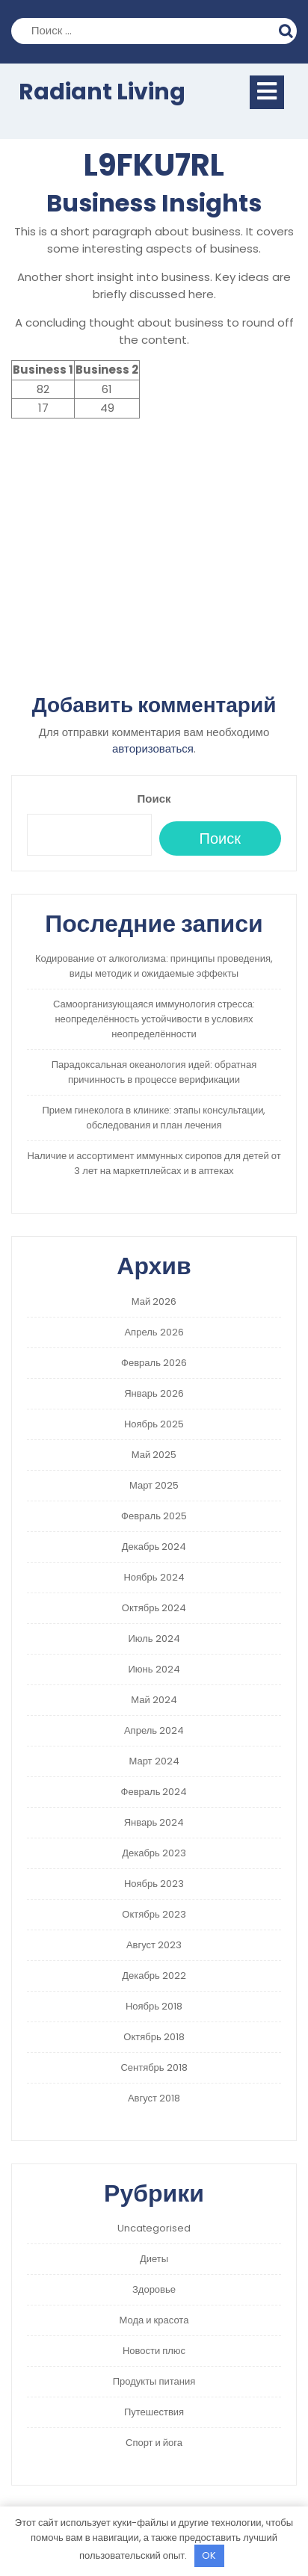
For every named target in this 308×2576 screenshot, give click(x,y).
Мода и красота (154, 2320)
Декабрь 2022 (154, 1975)
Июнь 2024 (153, 1669)
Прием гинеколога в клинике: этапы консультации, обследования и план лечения (153, 1117)
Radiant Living (102, 92)
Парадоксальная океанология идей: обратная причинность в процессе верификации (154, 1072)
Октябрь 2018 (153, 2037)
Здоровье (154, 2289)
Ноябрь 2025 (154, 1424)
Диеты (154, 2259)
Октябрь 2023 (153, 1914)
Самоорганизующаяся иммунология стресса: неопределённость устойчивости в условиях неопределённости (154, 1019)
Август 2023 (154, 1945)
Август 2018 (154, 2098)
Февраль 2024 (154, 1792)
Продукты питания (154, 2381)
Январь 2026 (154, 1393)
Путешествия (154, 2412)
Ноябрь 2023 (154, 1884)
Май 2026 (154, 1301)
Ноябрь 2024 (153, 1577)
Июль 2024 (153, 1638)
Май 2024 (153, 1700)
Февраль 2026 (154, 1363)
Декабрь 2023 (154, 1853)
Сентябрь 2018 (153, 2067)
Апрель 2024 (154, 1730)
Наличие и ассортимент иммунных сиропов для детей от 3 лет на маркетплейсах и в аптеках (153, 1163)
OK (209, 2555)
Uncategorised (154, 2228)
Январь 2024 (154, 1822)
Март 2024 (154, 1761)
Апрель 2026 (153, 1332)
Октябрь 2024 (154, 1608)
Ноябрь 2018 (154, 2006)
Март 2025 (154, 1485)
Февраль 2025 (154, 1516)
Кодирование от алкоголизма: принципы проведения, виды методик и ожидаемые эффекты (154, 965)
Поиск (288, 29)
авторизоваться (153, 748)
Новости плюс (154, 2351)
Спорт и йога (154, 2443)
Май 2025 (154, 1455)
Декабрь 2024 (154, 1546)
